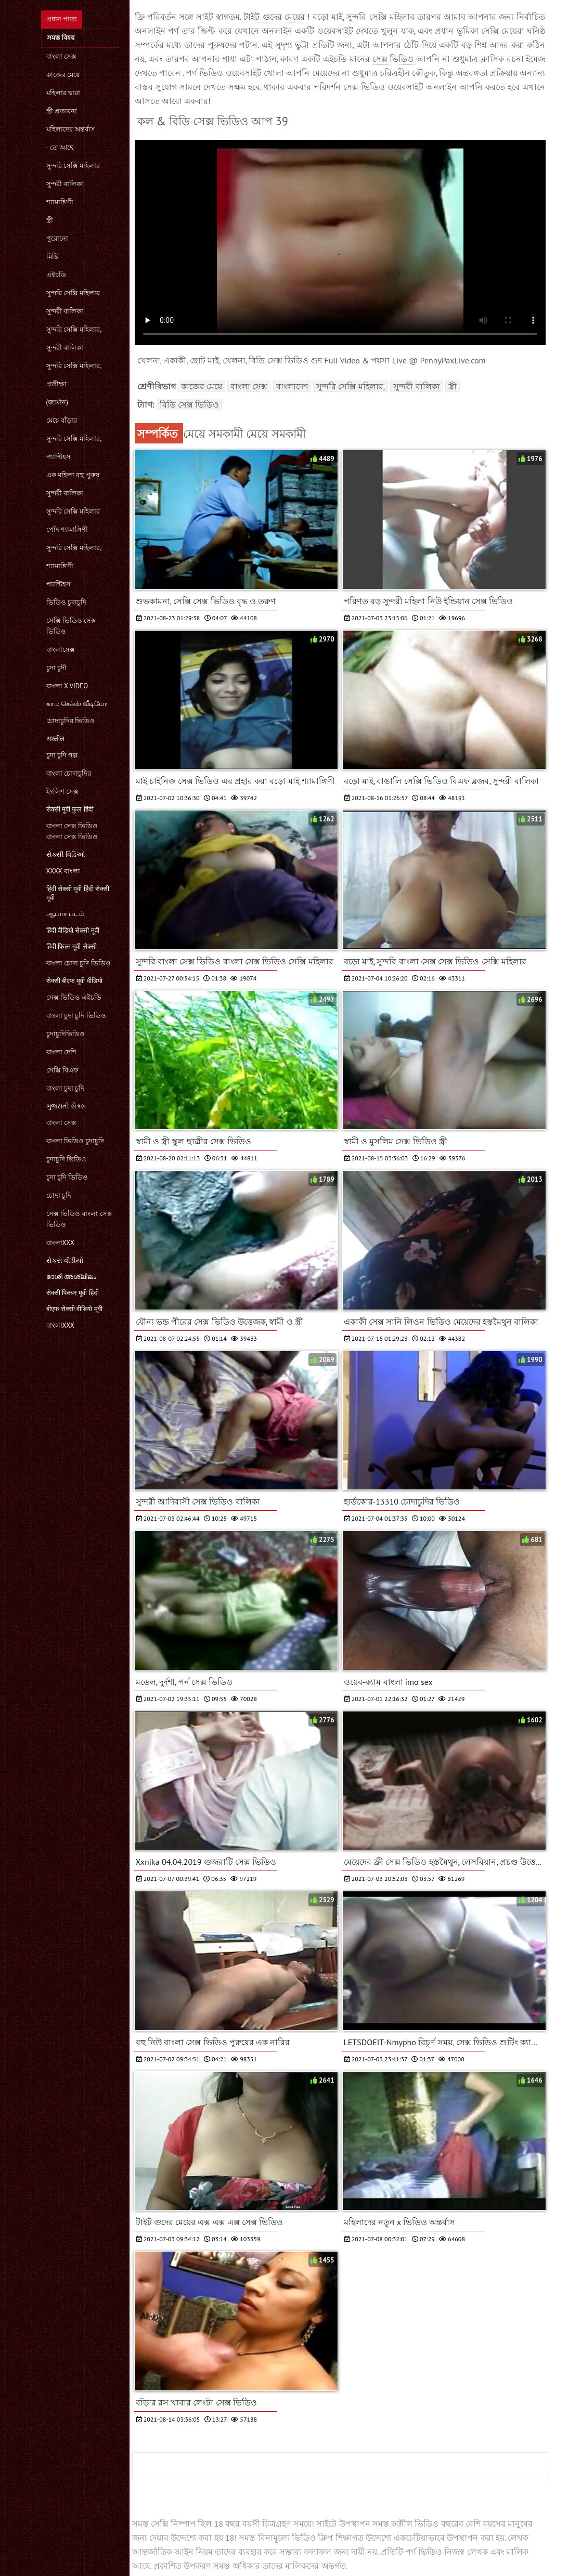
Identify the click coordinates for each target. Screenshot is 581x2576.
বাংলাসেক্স (60, 649)
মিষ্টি (52, 256)
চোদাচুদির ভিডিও (70, 720)
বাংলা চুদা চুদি (65, 1088)
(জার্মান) (57, 402)
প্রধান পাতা (61, 19)
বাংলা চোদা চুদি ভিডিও (78, 963)
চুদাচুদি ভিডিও (66, 1159)
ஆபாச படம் (65, 913)
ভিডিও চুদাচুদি (66, 602)
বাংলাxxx (60, 1242)
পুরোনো (57, 238)
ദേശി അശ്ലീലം (71, 1276)
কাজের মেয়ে (63, 74)
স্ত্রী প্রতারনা (61, 111)
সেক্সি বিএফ (62, 1070)
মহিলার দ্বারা (63, 92)
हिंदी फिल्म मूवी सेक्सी (71, 946)
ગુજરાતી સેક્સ (66, 1106)
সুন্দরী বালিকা (64, 183)
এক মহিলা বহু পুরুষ (72, 474)
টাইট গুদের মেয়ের (275, 16)
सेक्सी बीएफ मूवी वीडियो (74, 980)
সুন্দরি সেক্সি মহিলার (73, 165)
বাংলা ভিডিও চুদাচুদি (75, 1140)
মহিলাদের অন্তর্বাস (70, 129)
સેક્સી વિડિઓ (65, 854)
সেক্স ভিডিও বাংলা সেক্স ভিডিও (79, 1219)
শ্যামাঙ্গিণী (59, 202)
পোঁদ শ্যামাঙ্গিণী (67, 529)
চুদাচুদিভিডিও (65, 1033)
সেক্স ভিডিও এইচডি (74, 997)
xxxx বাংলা (63, 871)
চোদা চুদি (58, 1195)
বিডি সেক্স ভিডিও (190, 404)
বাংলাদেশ (292, 386)
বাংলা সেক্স (61, 56)
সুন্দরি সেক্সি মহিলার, (74, 329)
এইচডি (56, 274)
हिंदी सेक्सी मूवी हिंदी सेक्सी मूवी (78, 893)
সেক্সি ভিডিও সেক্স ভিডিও (71, 626)
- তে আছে (60, 147)
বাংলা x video (67, 686)
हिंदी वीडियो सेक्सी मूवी (72, 930)
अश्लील (55, 738)
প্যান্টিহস (58, 456)
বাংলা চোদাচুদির (68, 773)
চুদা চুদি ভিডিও (67, 1177)
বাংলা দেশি (61, 1052)
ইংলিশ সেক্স (62, 791)
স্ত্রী (49, 220)
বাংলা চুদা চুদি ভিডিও (76, 1015)
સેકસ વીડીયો (64, 1260)
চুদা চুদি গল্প (62, 755)
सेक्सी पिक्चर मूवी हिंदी (72, 1292)
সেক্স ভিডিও (394, 59)
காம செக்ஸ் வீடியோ (77, 703)
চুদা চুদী (56, 667)
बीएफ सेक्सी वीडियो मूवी (74, 1308)
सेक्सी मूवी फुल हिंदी (70, 809)
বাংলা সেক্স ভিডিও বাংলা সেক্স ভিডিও (72, 831)
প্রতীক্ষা (56, 384)
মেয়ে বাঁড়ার (61, 420)
